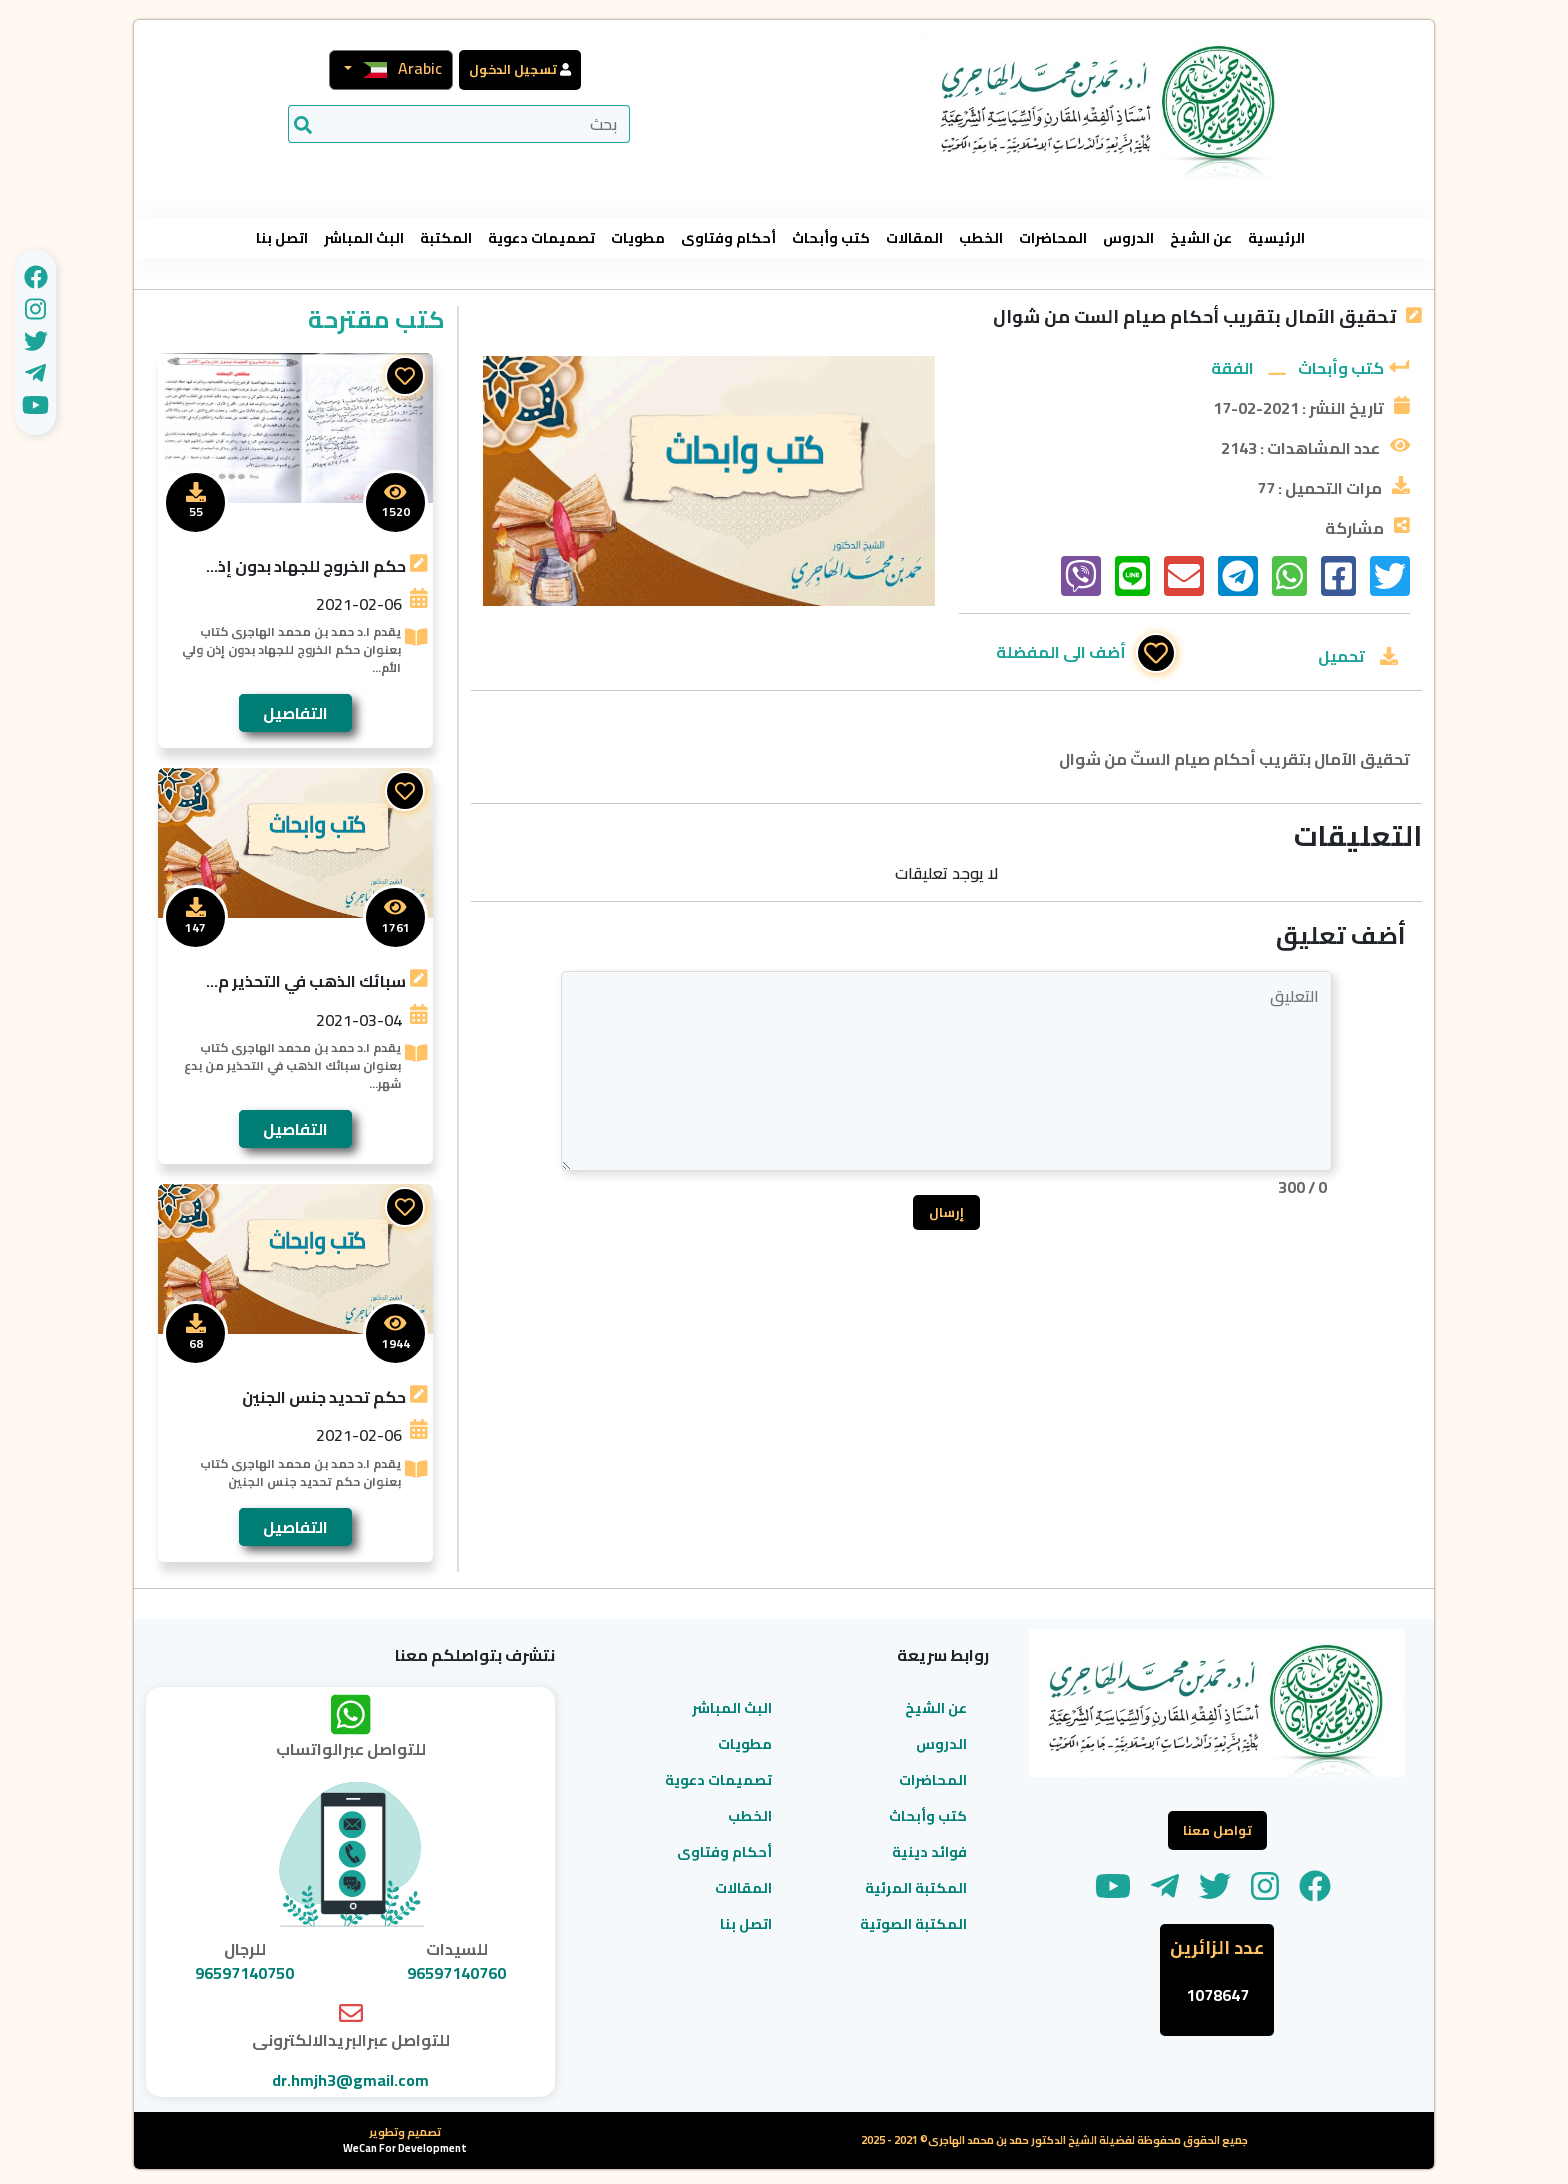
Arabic (397, 68)
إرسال (946, 1212)
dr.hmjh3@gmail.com (350, 2080)
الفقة (1232, 368)
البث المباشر (364, 238)
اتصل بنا (282, 238)
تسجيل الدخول (513, 69)
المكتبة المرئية (916, 1888)
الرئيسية (1276, 238)
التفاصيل (295, 713)
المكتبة (446, 238)
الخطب (981, 238)
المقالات (914, 238)
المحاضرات (1053, 238)
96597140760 (456, 1973)
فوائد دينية (929, 1852)
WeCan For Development (405, 2148)
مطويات (638, 238)
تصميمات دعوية (541, 238)
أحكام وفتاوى (728, 238)
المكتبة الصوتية (913, 1924)
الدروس (1128, 238)
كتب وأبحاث (831, 238)
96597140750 (244, 1973)
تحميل (1341, 656)
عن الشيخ (1201, 238)
